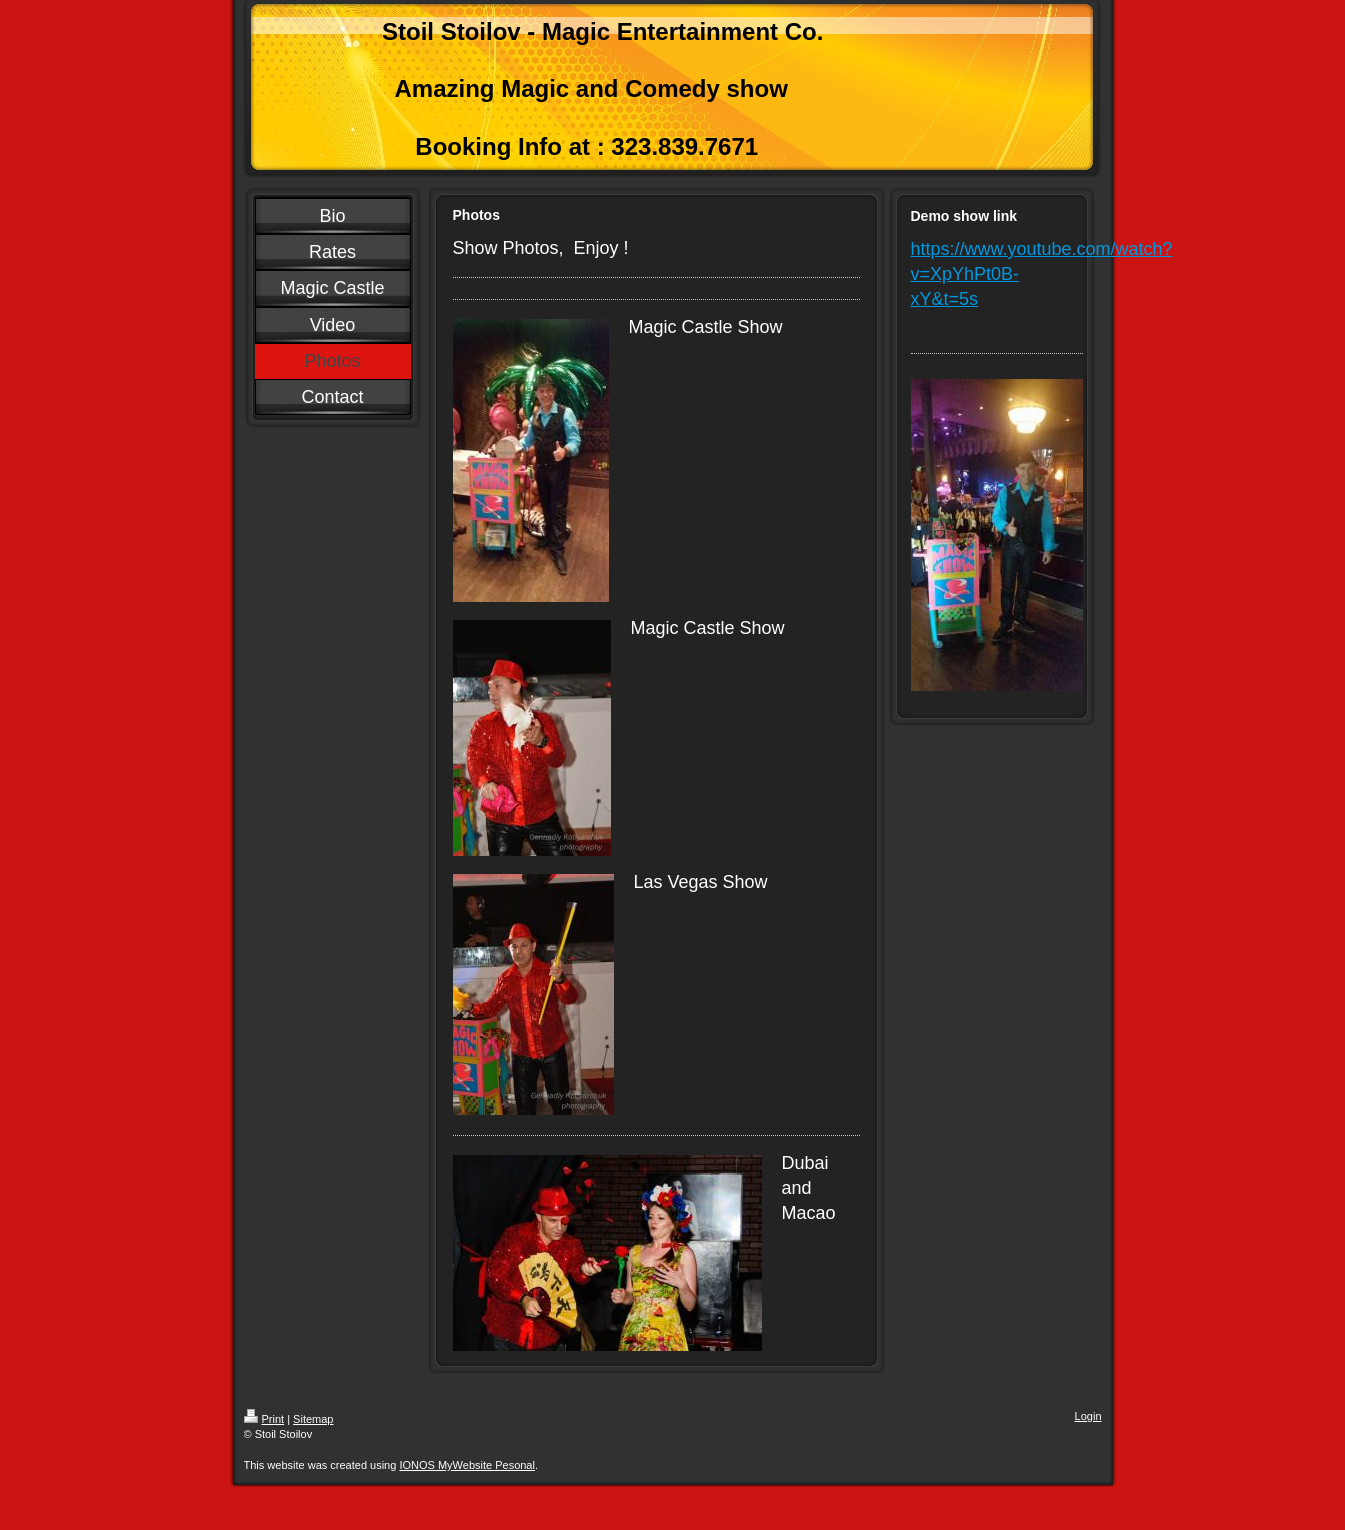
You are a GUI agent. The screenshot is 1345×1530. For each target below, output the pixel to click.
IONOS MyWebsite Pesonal (467, 1465)
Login (1088, 1416)
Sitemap (313, 1419)
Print (264, 1419)
